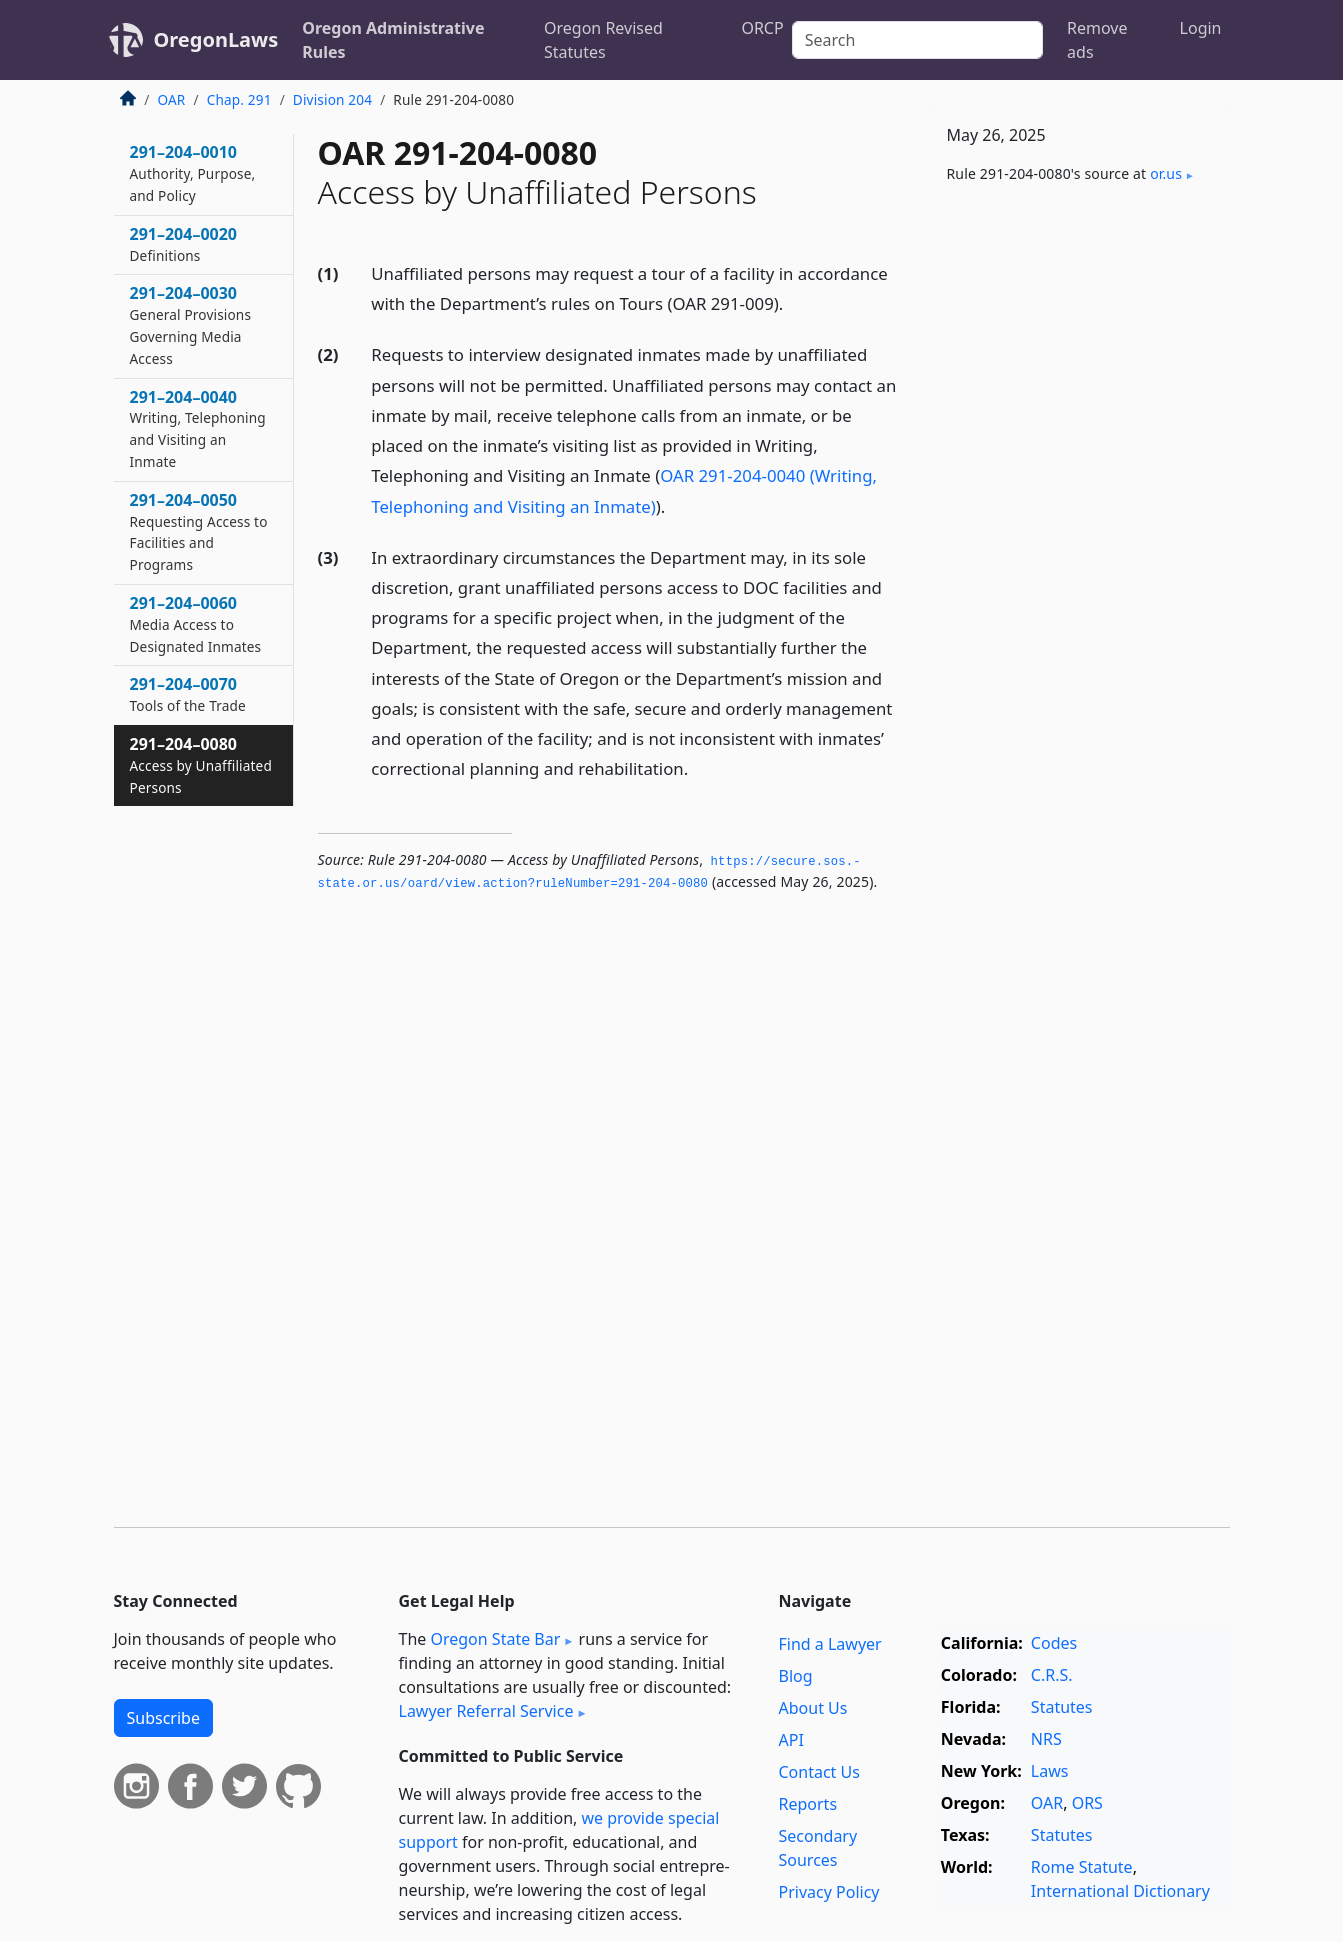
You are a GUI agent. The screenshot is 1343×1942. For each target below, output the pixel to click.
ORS (1087, 1803)
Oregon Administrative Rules (393, 40)
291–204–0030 (191, 324)
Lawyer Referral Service (486, 1711)
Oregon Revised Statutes (603, 40)
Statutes (1062, 1707)
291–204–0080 (201, 765)
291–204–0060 (196, 624)
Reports (808, 1804)
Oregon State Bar (495, 1639)
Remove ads (1097, 40)
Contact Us (819, 1772)
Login (1201, 28)
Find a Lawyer (830, 1644)
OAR (172, 99)
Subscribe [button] (163, 1718)
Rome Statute (1082, 1867)
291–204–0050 (199, 531)
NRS (1046, 1739)
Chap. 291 (239, 99)
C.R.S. (1052, 1675)
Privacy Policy (829, 1892)
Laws (1050, 1771)
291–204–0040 (198, 428)
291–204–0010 (193, 173)
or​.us (1166, 173)
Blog (796, 1676)
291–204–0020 (184, 244)
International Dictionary (1120, 1891)
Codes (1054, 1643)
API (791, 1740)
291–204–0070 (188, 694)
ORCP (762, 28)
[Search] (917, 40)
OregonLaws (216, 39)
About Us (813, 1708)
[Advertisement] (1080, 531)
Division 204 (332, 99)
